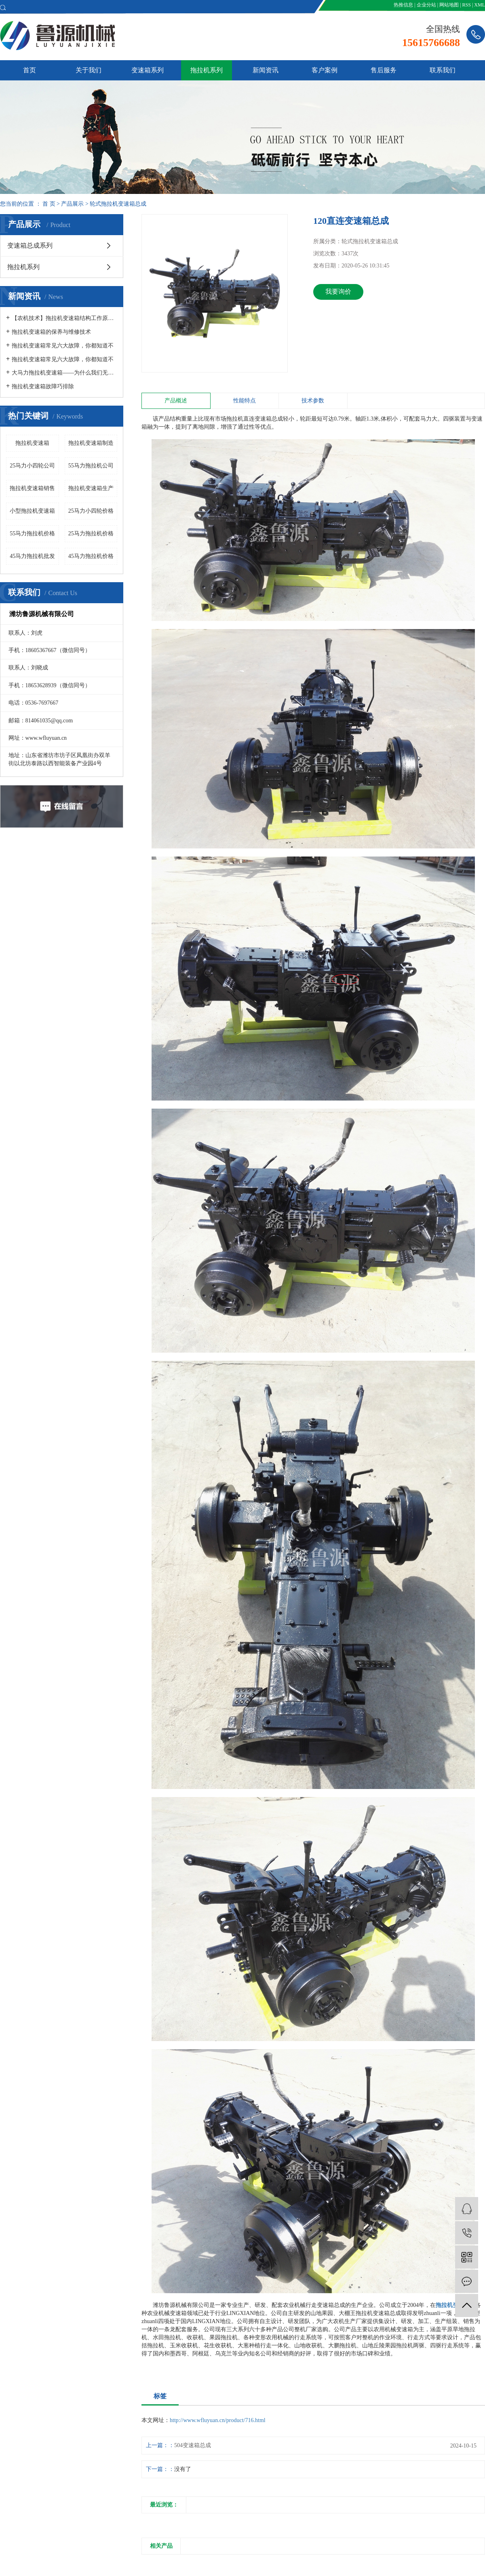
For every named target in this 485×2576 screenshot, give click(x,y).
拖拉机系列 (206, 70)
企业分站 (426, 5)
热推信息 (403, 5)
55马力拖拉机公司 (91, 466)
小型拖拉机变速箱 (32, 511)
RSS (466, 5)
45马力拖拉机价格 (91, 556)
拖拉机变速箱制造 (91, 443)
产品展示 (72, 204)
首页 (29, 70)
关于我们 (88, 70)
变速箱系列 (147, 70)
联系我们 (442, 70)
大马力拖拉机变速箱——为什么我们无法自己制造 (64, 373)
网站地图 (449, 5)
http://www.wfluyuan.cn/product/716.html (218, 2420)
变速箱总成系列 (30, 245)
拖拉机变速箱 (32, 443)
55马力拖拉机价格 (32, 533)
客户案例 (324, 70)
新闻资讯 (265, 70)
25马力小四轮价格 (91, 511)
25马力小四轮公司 (32, 466)
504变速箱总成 (192, 2445)
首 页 (48, 204)
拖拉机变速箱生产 (91, 488)
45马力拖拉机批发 (32, 556)
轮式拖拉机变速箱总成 (118, 204)
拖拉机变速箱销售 (32, 488)
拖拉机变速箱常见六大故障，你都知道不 (63, 346)
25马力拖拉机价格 (91, 533)
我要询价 (338, 291)
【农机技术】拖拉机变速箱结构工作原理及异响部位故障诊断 (64, 318)
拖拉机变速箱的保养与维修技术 (51, 332)
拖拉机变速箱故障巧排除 (43, 386)
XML (479, 5)
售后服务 (383, 70)
